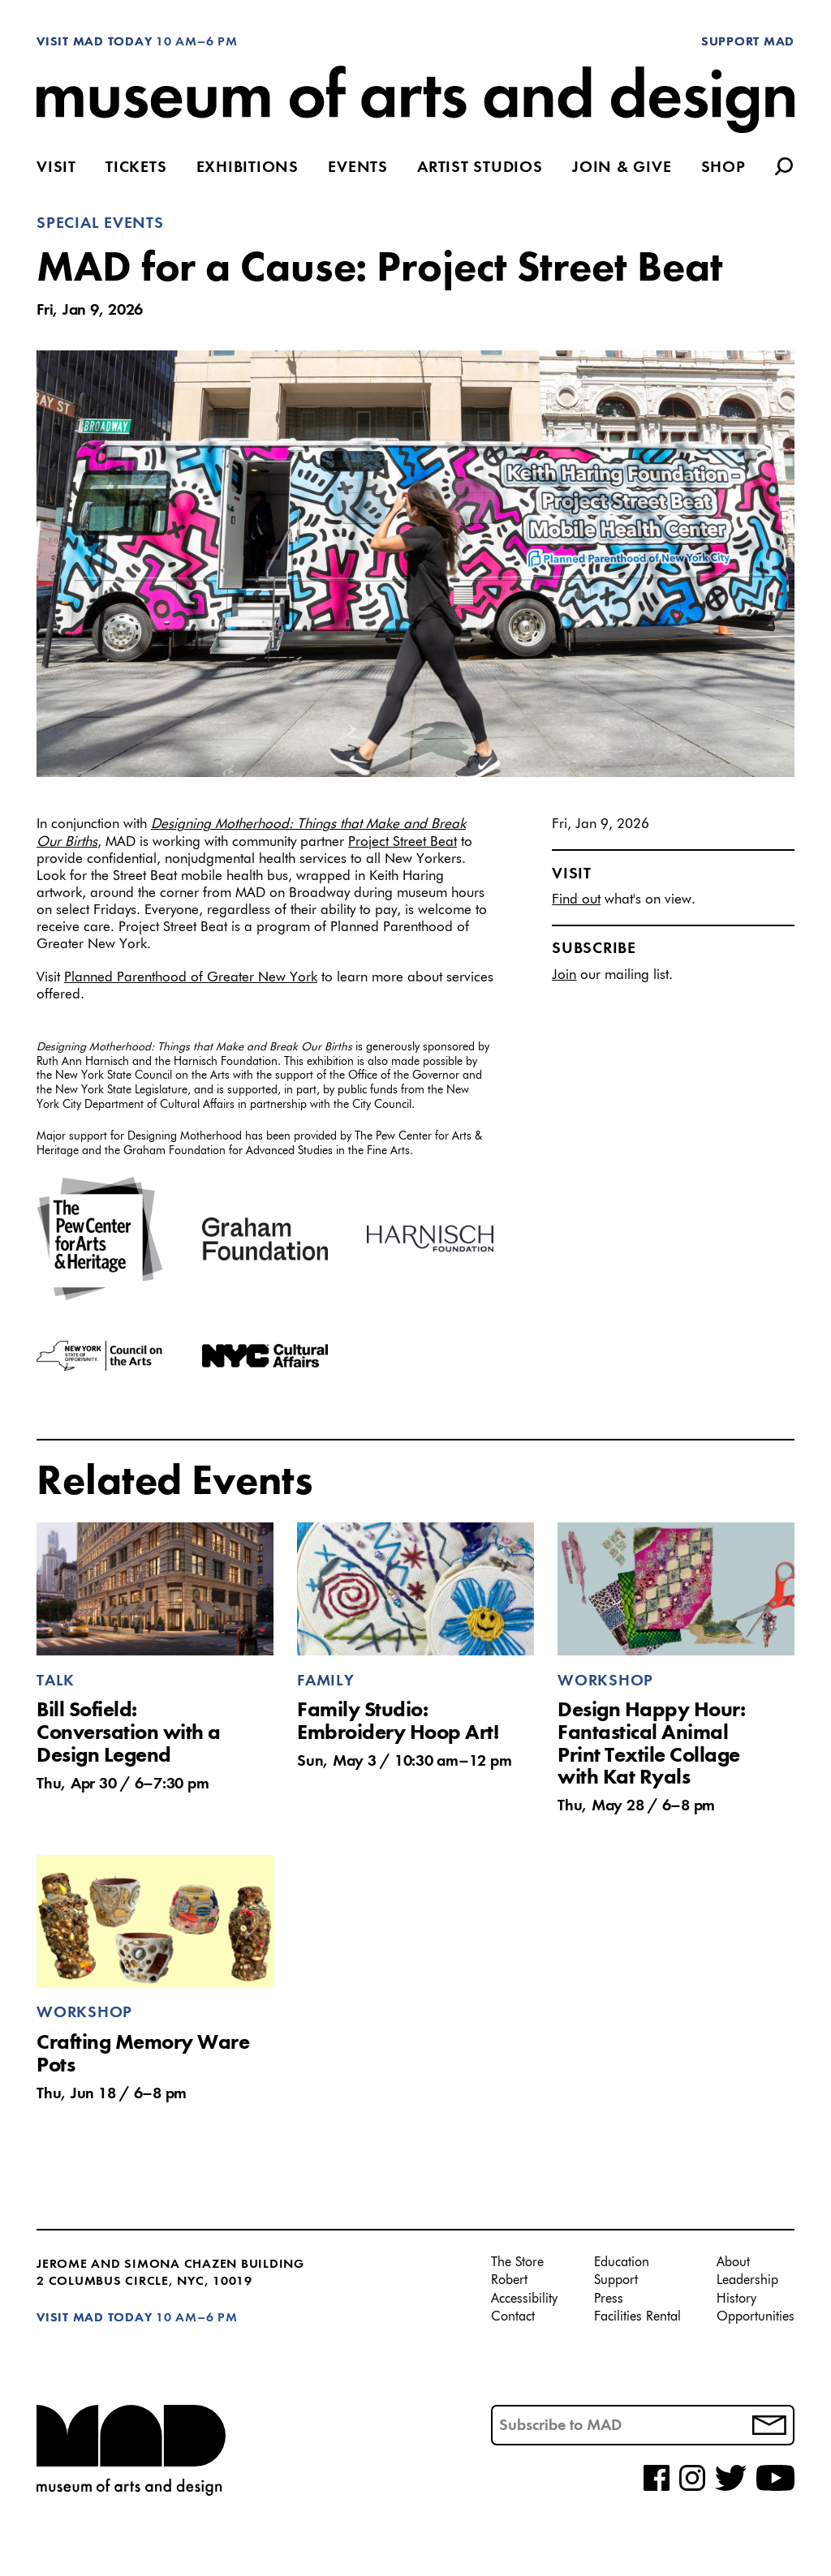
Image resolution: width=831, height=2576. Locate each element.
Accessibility (524, 2299)
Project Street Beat (402, 842)
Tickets (135, 168)
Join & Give (621, 168)
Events (358, 168)
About (733, 2262)
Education (621, 2262)
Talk (56, 1681)
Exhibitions (247, 168)
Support (616, 2280)
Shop (723, 168)
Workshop (605, 1681)
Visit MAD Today (94, 42)
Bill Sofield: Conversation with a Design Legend (129, 1733)
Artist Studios (480, 168)
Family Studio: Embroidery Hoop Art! (397, 1722)
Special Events (100, 224)
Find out (576, 900)
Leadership (747, 2280)
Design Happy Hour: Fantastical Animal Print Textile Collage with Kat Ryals (651, 1744)
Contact (513, 2317)
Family (326, 1681)
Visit (56, 168)
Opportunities (755, 2317)
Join (564, 975)
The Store (517, 2262)
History (736, 2299)
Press (608, 2299)
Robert (509, 2280)
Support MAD (747, 42)
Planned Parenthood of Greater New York (190, 978)
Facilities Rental (637, 2317)
